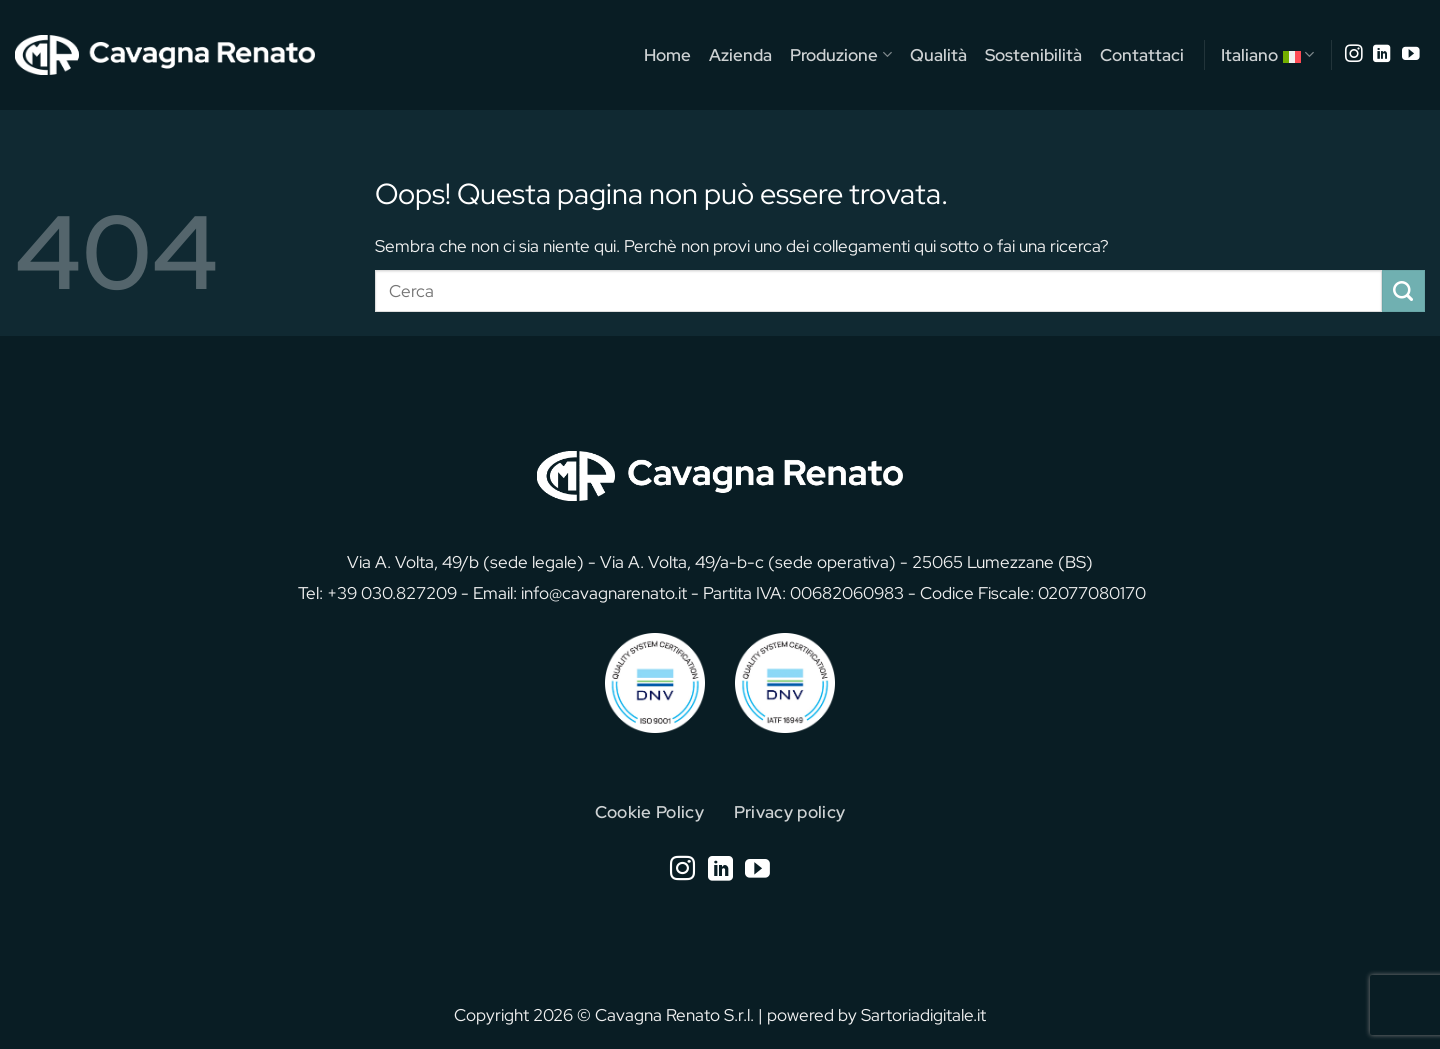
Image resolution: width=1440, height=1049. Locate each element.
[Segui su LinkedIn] (1382, 55)
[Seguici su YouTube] (1411, 55)
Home (667, 54)
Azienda (740, 54)
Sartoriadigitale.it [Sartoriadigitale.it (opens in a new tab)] (923, 1014)
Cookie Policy (650, 811)
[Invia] (1403, 291)
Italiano (1267, 55)
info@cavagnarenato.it (604, 592)
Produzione (840, 54)
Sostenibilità (1033, 54)
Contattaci (1142, 54)
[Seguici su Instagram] (1354, 55)
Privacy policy (790, 811)
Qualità (938, 54)
